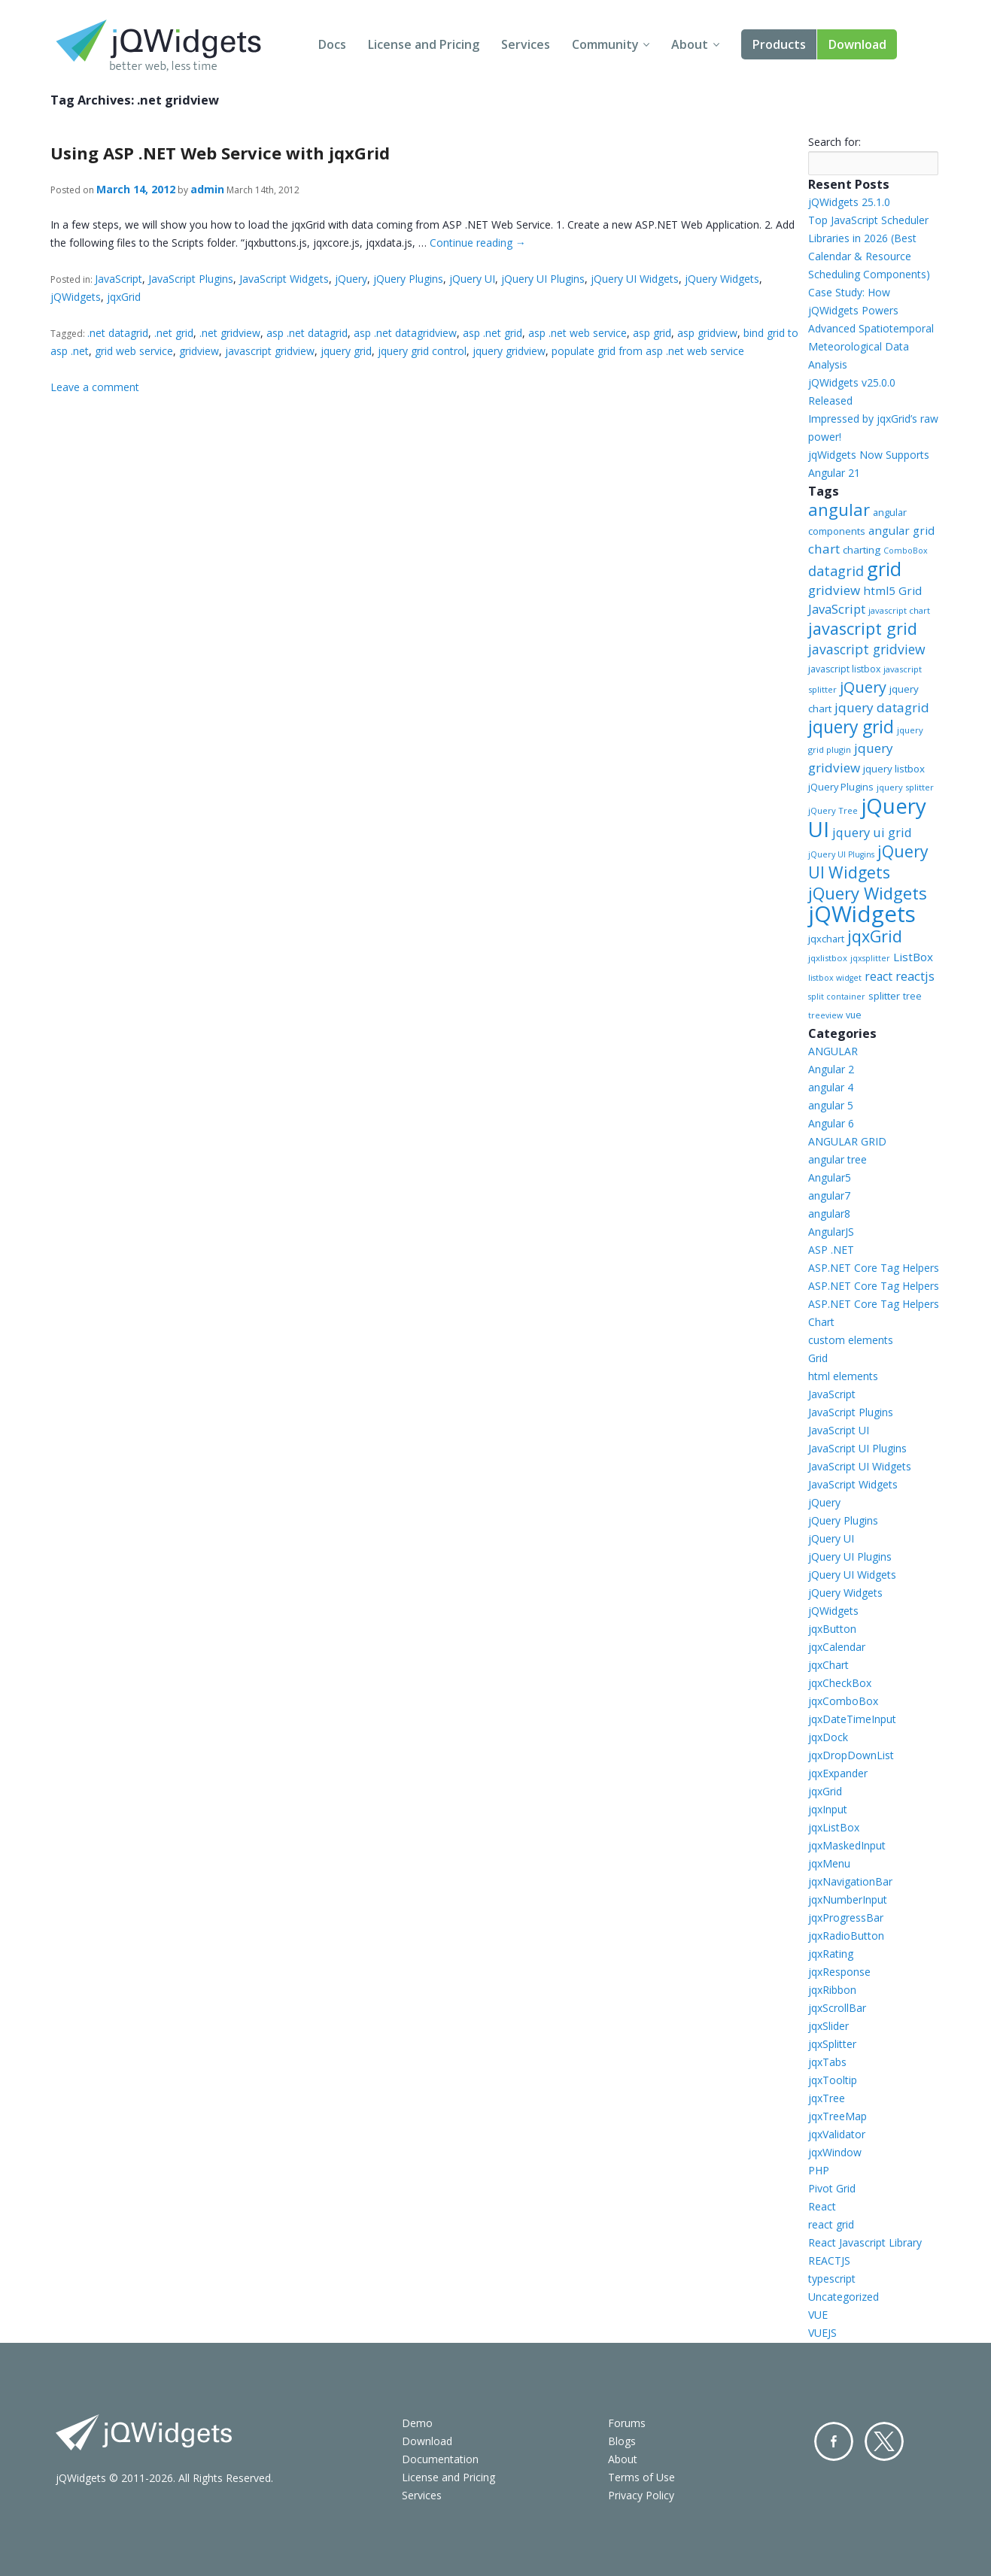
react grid (831, 2224)
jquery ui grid (872, 832)
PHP (818, 2170)
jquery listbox (894, 768)
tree (912, 996)
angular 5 (830, 1105)
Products (779, 44)
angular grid (901, 530)
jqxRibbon (832, 1990)
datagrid (836, 571)
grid (884, 568)
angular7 (829, 1195)
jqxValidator (836, 2134)
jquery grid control (422, 351)
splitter (884, 996)
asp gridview (707, 333)
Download (857, 44)
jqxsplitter (870, 958)
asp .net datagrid (307, 333)
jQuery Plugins (408, 279)
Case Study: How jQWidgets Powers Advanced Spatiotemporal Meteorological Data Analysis (871, 328)
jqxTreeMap (837, 2116)
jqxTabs (827, 2062)
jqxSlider (828, 2026)
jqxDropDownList (851, 1755)
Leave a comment (94, 387)
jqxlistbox (827, 957)
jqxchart (826, 938)
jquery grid (346, 351)
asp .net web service (577, 333)
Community (605, 44)
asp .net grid (492, 333)
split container (836, 996)
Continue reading (478, 242)
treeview (825, 1015)
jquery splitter (905, 787)
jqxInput (827, 1809)
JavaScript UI (838, 1430)
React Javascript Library (865, 2242)
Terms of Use (641, 2477)
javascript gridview (270, 351)
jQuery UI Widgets (635, 279)
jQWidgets (75, 297)
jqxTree (826, 2098)
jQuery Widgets (722, 279)
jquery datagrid (881, 707)
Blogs (622, 2441)
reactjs (915, 976)
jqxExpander (838, 1773)
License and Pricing (423, 44)
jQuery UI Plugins (543, 279)
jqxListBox (833, 1827)
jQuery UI (472, 279)
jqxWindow (835, 2152)
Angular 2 (831, 1069)
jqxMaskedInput (847, 1845)
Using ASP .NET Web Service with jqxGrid (220, 152)
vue (854, 1015)
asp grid (652, 333)
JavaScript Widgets (284, 279)
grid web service (134, 351)
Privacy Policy (641, 2495)
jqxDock (828, 1737)
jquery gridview (509, 351)
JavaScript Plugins (190, 279)
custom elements (850, 1340)
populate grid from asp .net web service (648, 351)
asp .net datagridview (405, 333)
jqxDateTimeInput (852, 1719)
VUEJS (822, 2333)
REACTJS (829, 2260)
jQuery (351, 279)
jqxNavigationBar (850, 1881)
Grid (818, 1358)
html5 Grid (892, 590)
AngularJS (831, 1231)
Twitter (884, 2441)
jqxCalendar (836, 1647)
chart (824, 548)
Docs (332, 44)
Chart (821, 1322)
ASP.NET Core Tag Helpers (873, 1268)
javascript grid (862, 628)
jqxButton (832, 1629)
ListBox (913, 956)
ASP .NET (831, 1249)
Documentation (440, 2459)
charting (861, 550)
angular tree (837, 1159)
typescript (832, 2278)
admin (207, 189)
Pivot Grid (832, 2188)
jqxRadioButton (846, 1935)
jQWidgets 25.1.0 (849, 202)
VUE (818, 2314)
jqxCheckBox (839, 1683)
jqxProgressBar (845, 1917)
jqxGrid (124, 297)
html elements (843, 1376)
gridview (199, 351)
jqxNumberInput (847, 1899)
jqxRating (830, 1953)
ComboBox (905, 550)
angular (839, 509)
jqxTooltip (832, 2080)
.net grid (173, 333)
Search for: (834, 142)
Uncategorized (843, 2296)
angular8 (829, 1213)
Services (525, 44)
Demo (417, 2423)
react (878, 976)
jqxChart (828, 1665)
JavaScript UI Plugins (857, 1448)
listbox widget (835, 977)
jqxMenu (829, 1863)
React (822, 2206)
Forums (627, 2423)
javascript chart (899, 610)
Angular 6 (831, 1123)
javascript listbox (844, 669)
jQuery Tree (833, 810)
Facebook (833, 2441)
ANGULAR (833, 1051)
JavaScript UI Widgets (859, 1466)
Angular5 (829, 1177)
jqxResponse (839, 1972)
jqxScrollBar (837, 2008)
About (689, 44)
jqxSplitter (832, 2044)
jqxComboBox (843, 1701)
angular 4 (830, 1087)
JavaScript (118, 279)
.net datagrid (117, 333)
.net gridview (229, 333)
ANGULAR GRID (847, 1141)
